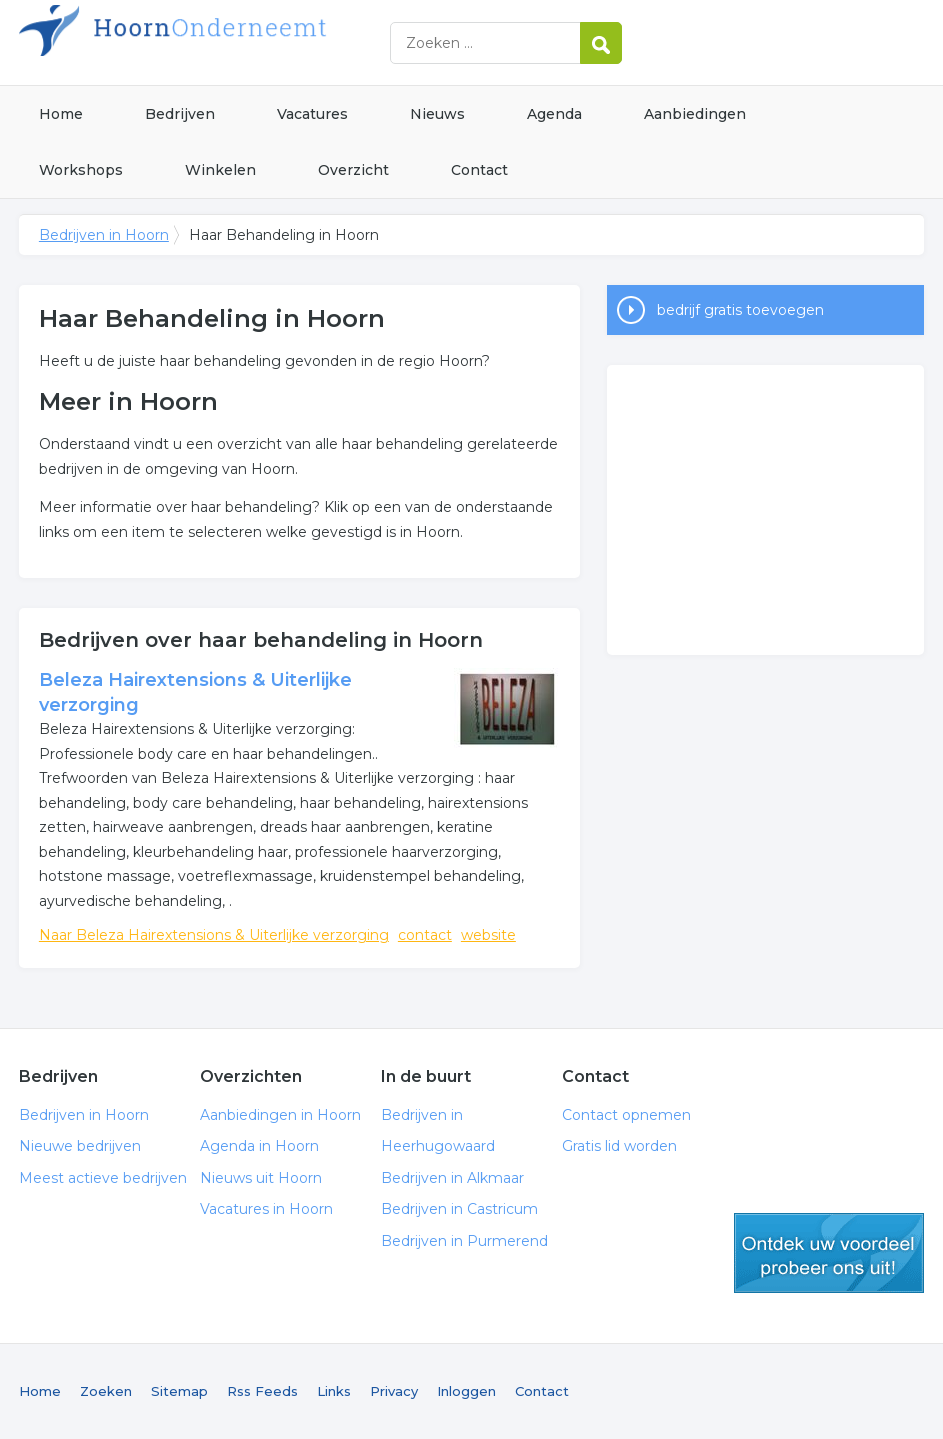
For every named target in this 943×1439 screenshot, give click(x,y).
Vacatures (312, 114)
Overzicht (353, 170)
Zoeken (106, 1391)
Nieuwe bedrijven (80, 1146)
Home (61, 114)
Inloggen (466, 1391)
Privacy (394, 1391)
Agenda (554, 114)
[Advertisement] (765, 510)
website (488, 935)
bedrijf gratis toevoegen (740, 310)
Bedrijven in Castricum (459, 1209)
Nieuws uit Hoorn (261, 1178)
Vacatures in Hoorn (266, 1209)
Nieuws (437, 114)
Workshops (81, 170)
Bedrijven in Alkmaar (452, 1178)
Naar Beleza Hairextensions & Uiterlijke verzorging (214, 935)
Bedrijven (180, 114)
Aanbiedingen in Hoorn (280, 1115)
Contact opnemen (626, 1115)
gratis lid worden (829, 1253)
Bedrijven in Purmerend (464, 1241)
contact (425, 935)
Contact (479, 170)
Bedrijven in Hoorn (269, 42)
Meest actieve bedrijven (103, 1178)
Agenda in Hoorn (259, 1146)
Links (334, 1391)
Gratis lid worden (619, 1146)
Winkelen (220, 170)
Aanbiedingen (695, 114)
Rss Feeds (262, 1391)
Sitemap (179, 1391)
